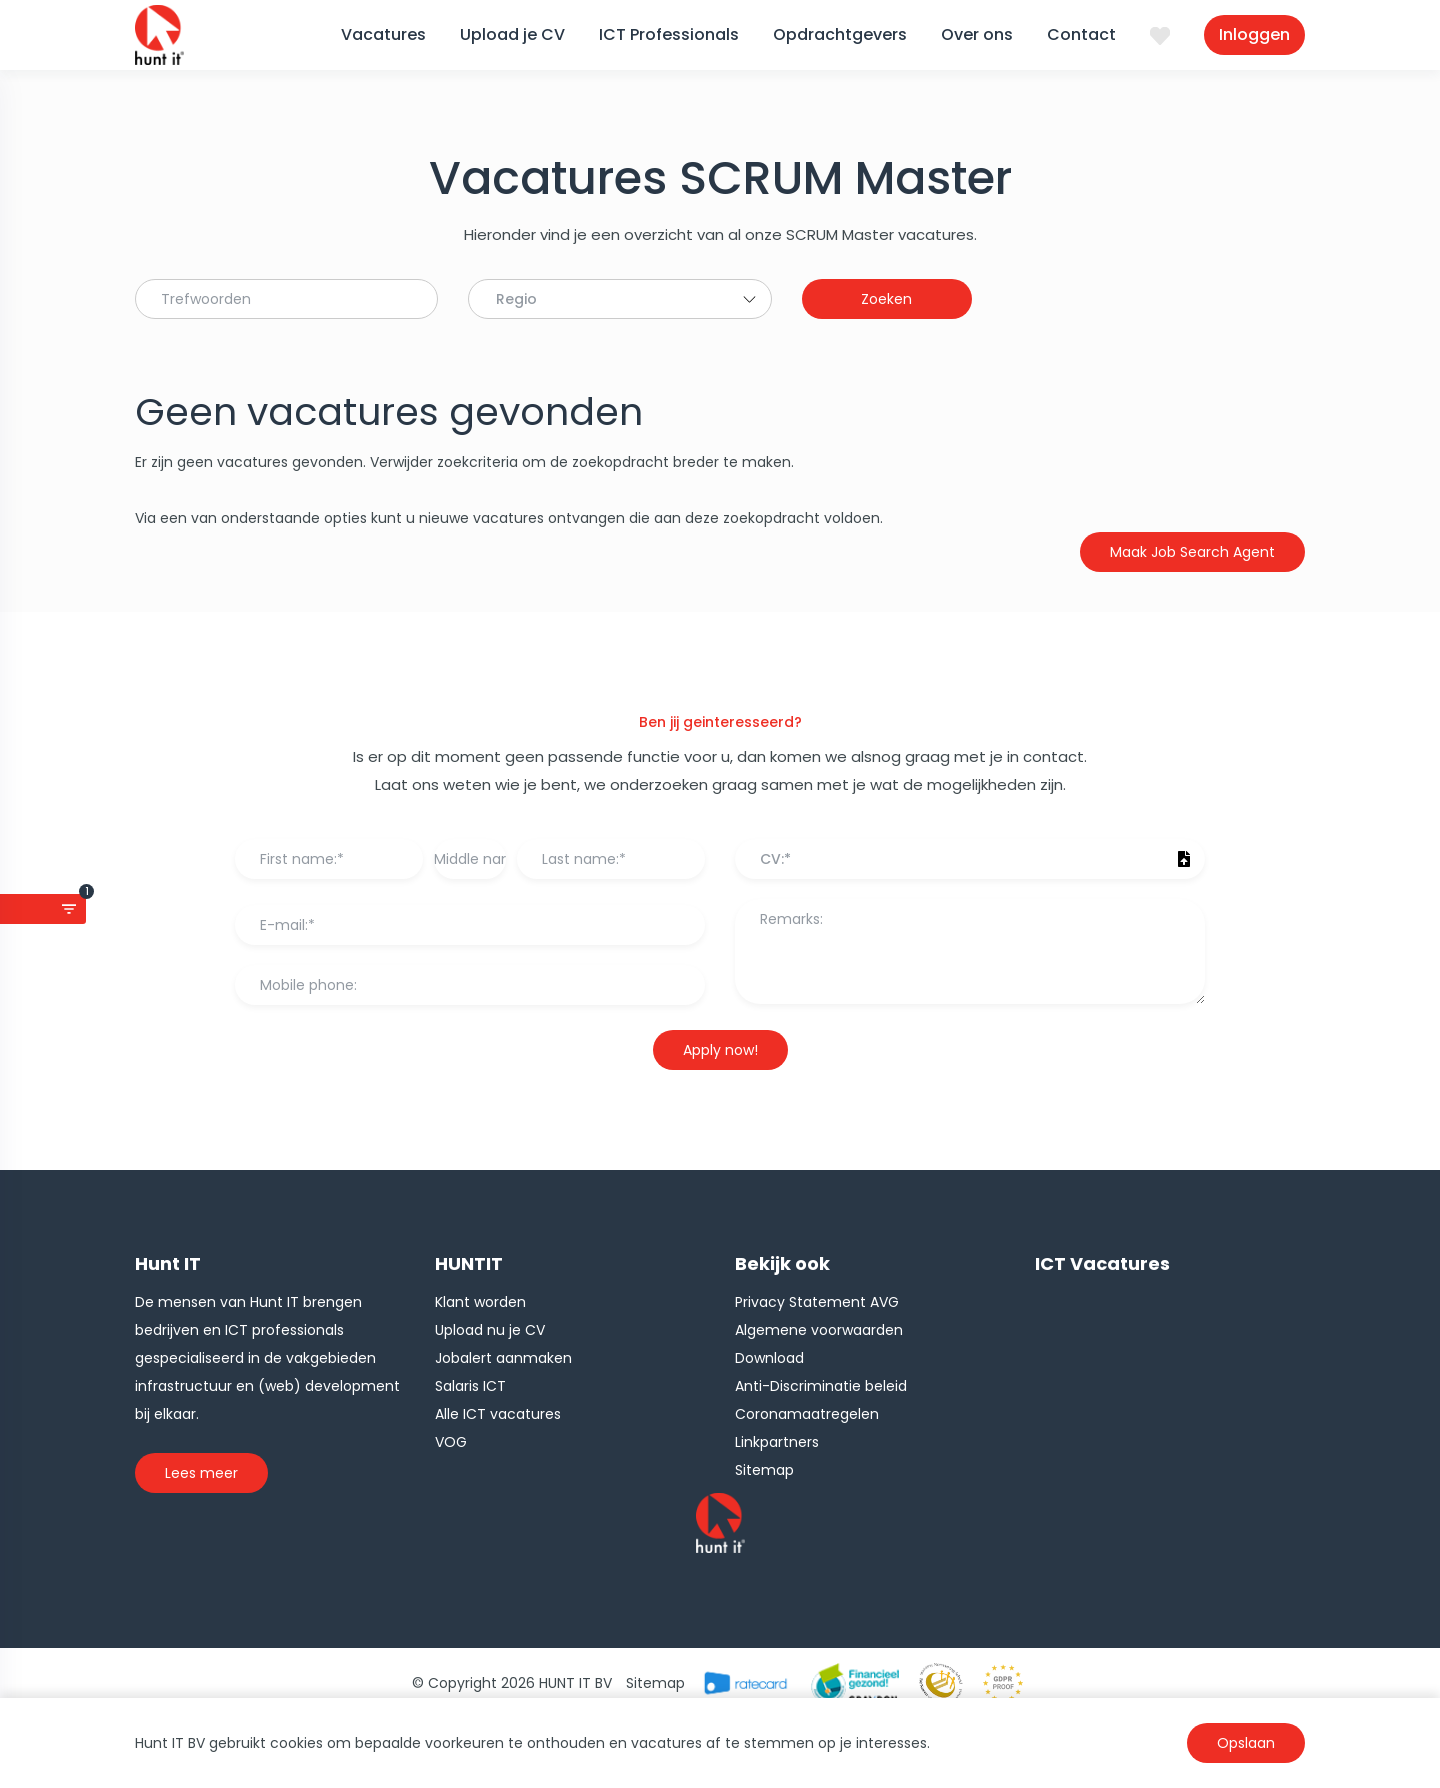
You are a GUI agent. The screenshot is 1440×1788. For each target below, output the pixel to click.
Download (769, 1358)
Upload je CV (512, 34)
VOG (451, 1442)
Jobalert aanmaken (503, 1358)
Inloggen (1254, 34)
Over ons (977, 34)
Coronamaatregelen (807, 1414)
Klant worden (480, 1302)
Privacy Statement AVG (817, 1302)
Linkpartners (777, 1442)
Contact (1081, 34)
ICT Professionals (669, 34)
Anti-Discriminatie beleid (821, 1386)
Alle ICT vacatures (498, 1414)
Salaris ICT (470, 1386)
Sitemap (764, 1470)
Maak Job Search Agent (1192, 552)
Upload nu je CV (490, 1330)
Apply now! (720, 1050)
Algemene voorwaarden (819, 1330)
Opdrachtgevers (840, 34)
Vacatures (383, 34)
